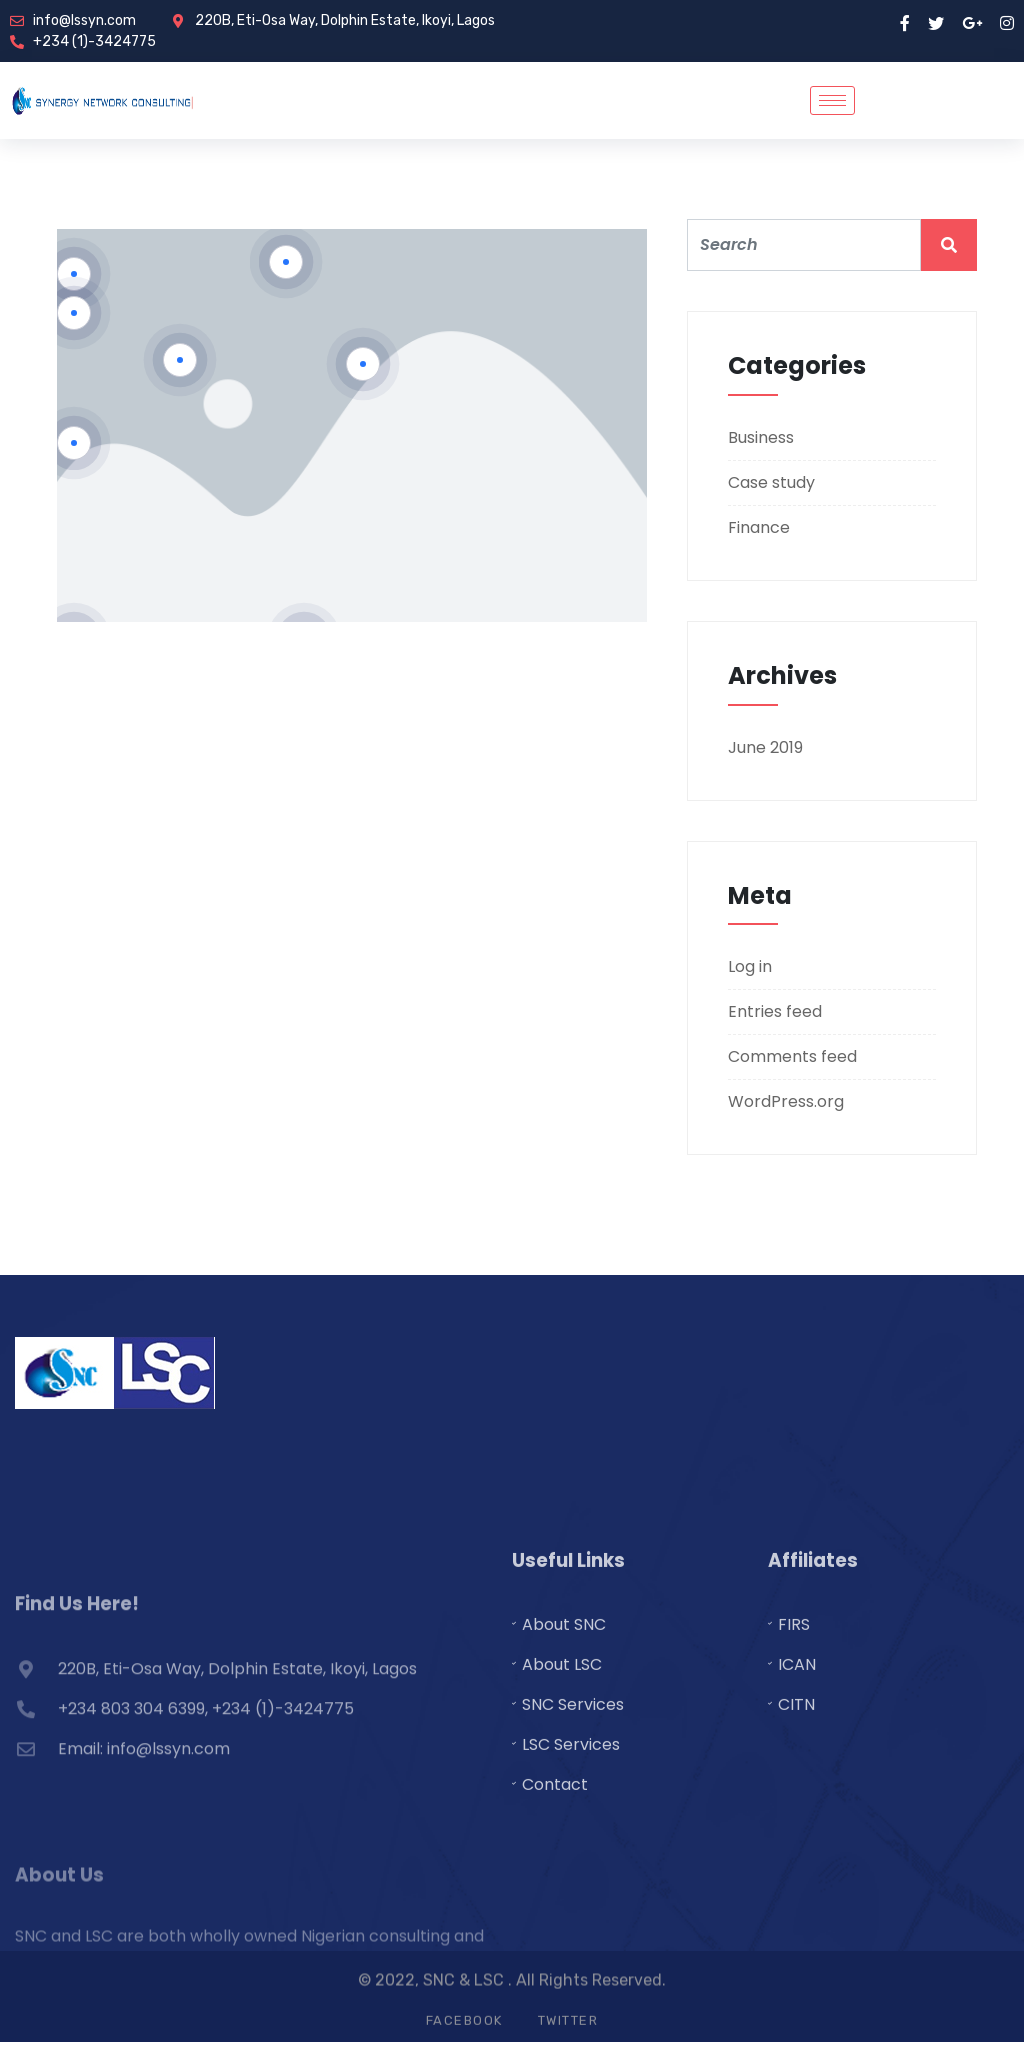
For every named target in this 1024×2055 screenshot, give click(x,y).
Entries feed (775, 1011)
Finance (759, 527)
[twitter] (936, 22)
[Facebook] (905, 22)
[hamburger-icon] (832, 100)
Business (761, 437)
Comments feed (792, 1056)
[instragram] (1007, 22)
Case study (771, 482)
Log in (750, 966)
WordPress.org (786, 1101)
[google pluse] (972, 22)
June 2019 (765, 747)
